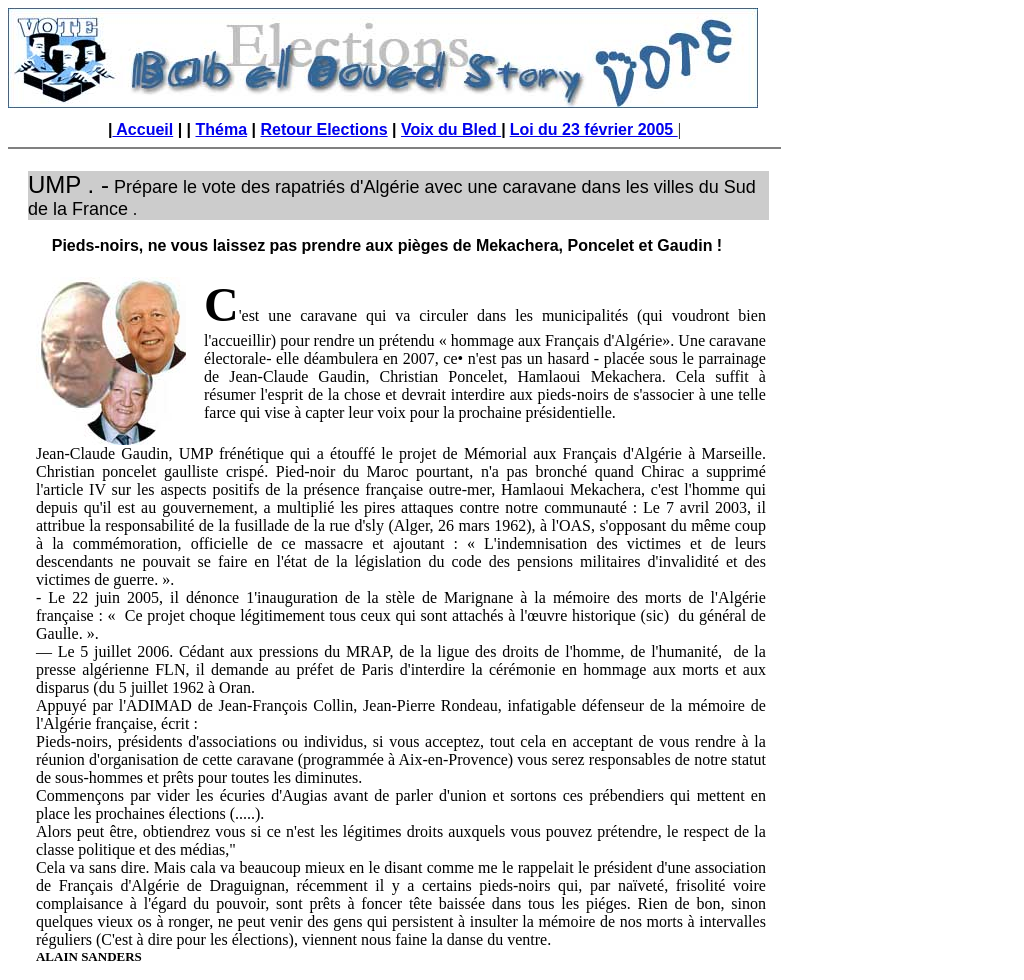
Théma (222, 129)
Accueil (142, 129)
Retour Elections (323, 129)
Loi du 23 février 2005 (594, 129)
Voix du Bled (451, 129)
